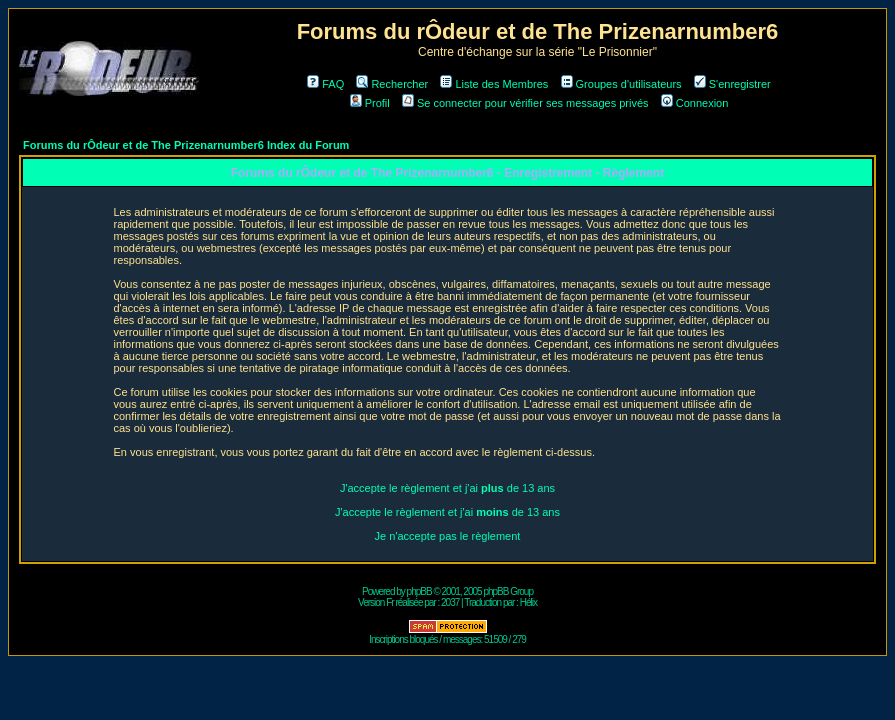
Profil (370, 103)
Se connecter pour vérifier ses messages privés (525, 103)
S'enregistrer (732, 84)
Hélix (528, 602)
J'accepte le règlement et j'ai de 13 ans (447, 488)
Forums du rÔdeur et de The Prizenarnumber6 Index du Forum (186, 145)
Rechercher (392, 84)
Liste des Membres (494, 84)
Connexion (695, 103)
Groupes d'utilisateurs (621, 84)
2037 (450, 602)
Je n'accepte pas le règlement (448, 536)
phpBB (419, 591)
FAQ (325, 84)
